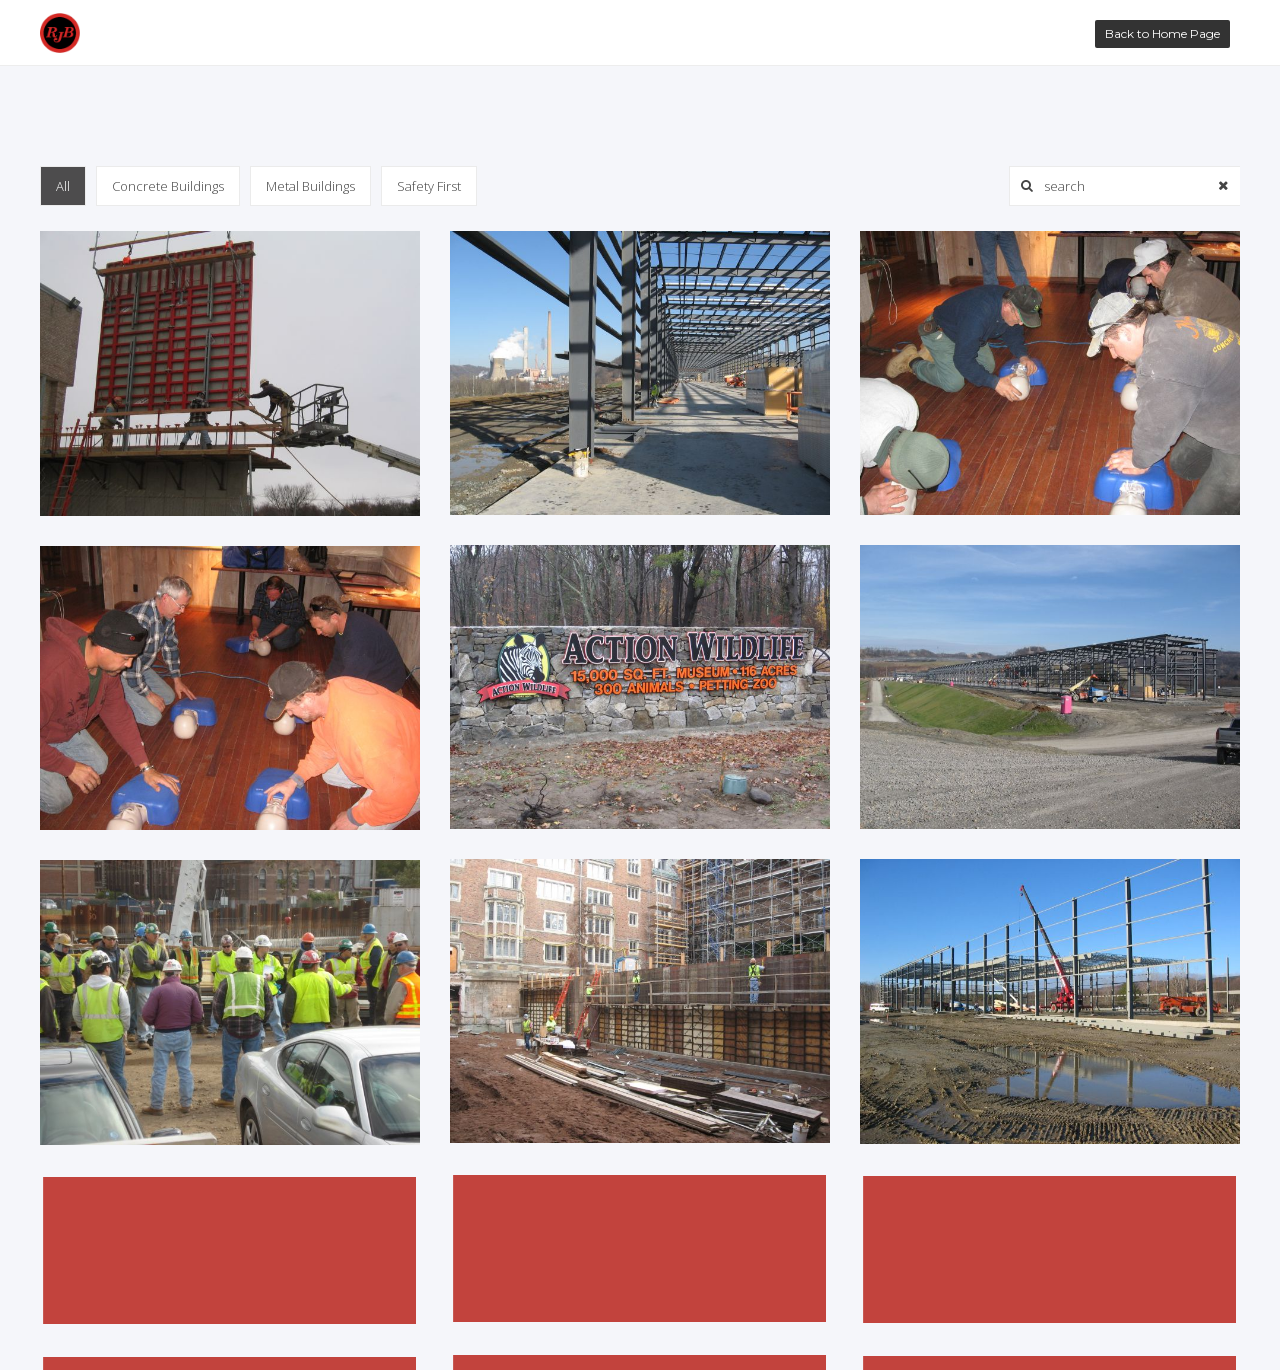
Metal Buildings (310, 186)
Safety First (429, 186)
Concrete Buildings (168, 186)
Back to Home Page (1162, 33)
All (63, 186)
